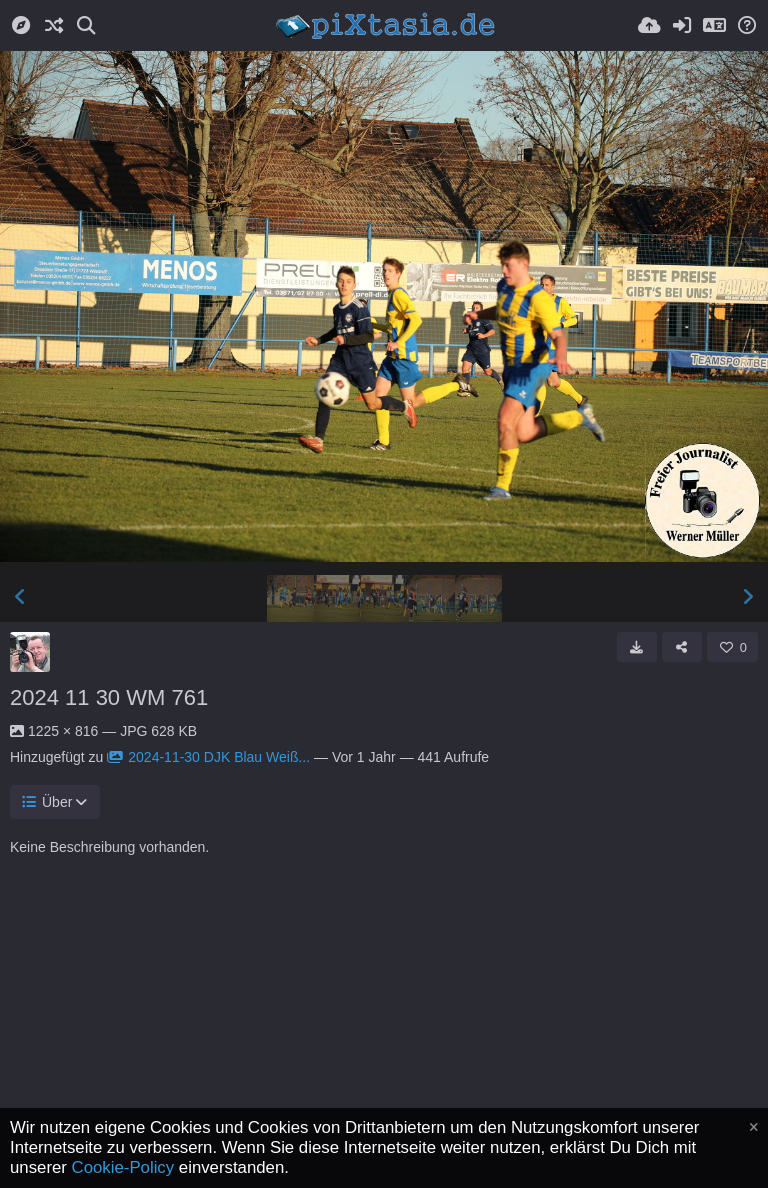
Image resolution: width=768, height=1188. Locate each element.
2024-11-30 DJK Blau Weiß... (208, 757)
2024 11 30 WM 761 (109, 697)
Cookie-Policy (123, 1167)
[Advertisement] (384, 1045)
